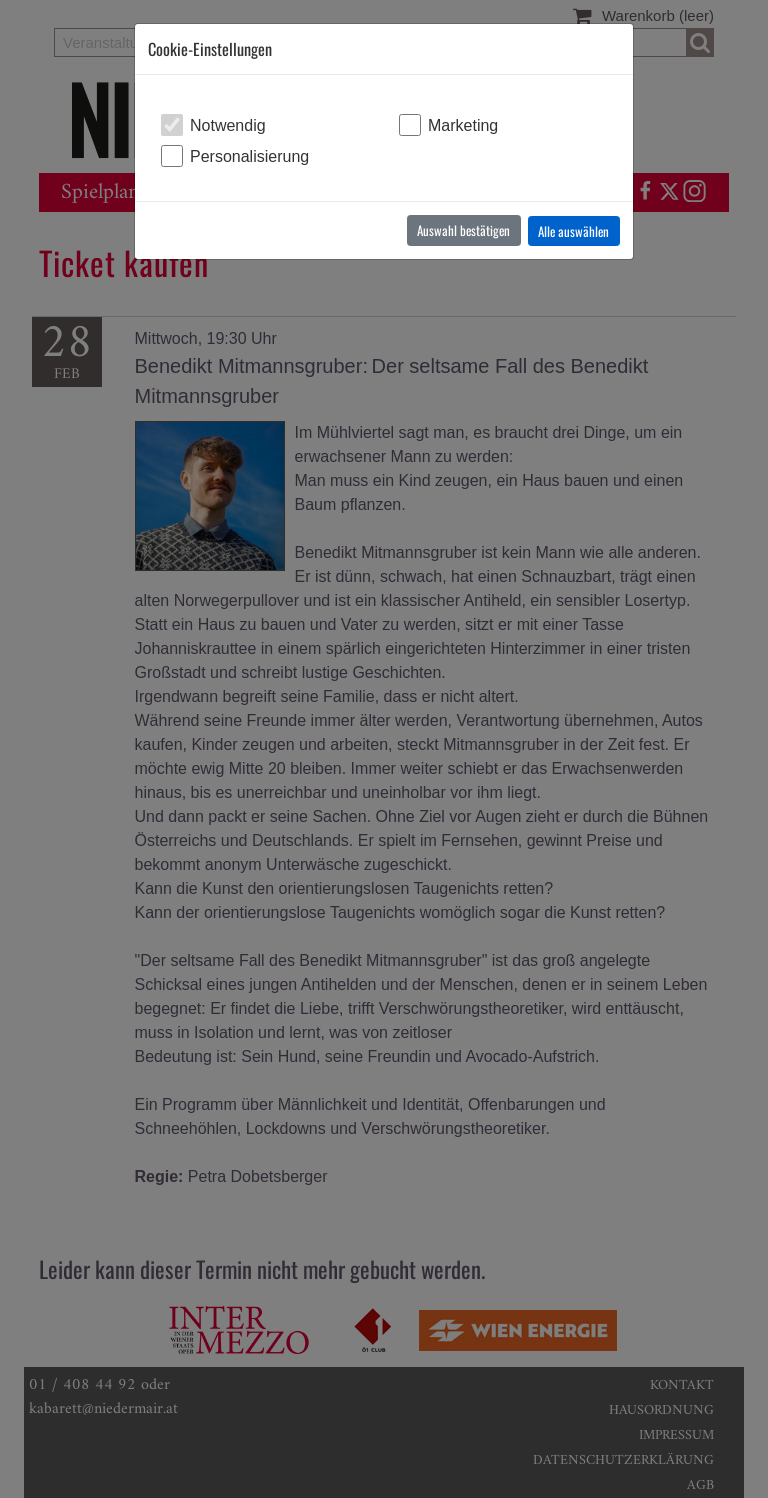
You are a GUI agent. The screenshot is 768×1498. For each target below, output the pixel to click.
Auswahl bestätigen (463, 230)
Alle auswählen (573, 231)
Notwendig (228, 125)
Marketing (463, 125)
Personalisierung (249, 156)
